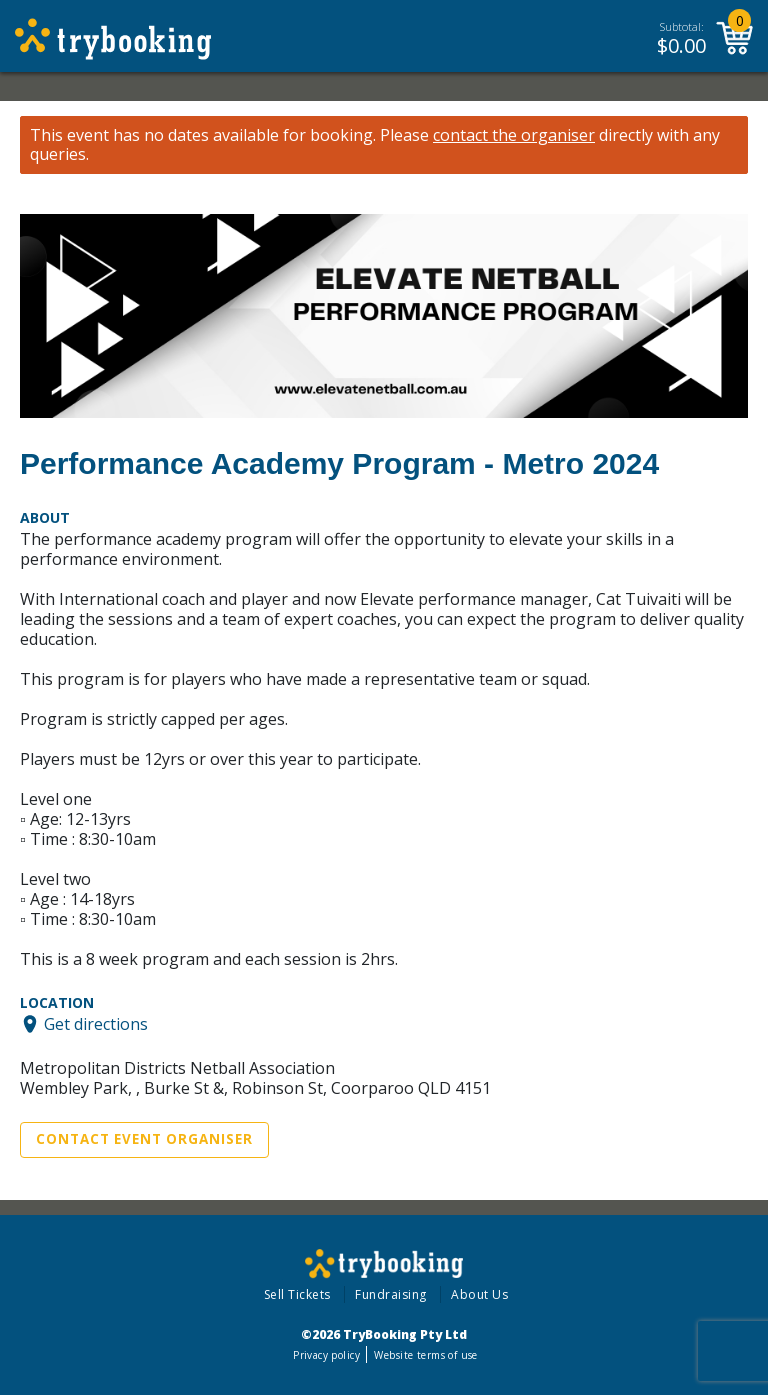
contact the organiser (514, 135)
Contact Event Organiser (144, 1139)
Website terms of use (425, 1355)
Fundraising (391, 1294)
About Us (479, 1294)
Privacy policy (326, 1355)
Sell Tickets (297, 1294)
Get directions (96, 1024)
